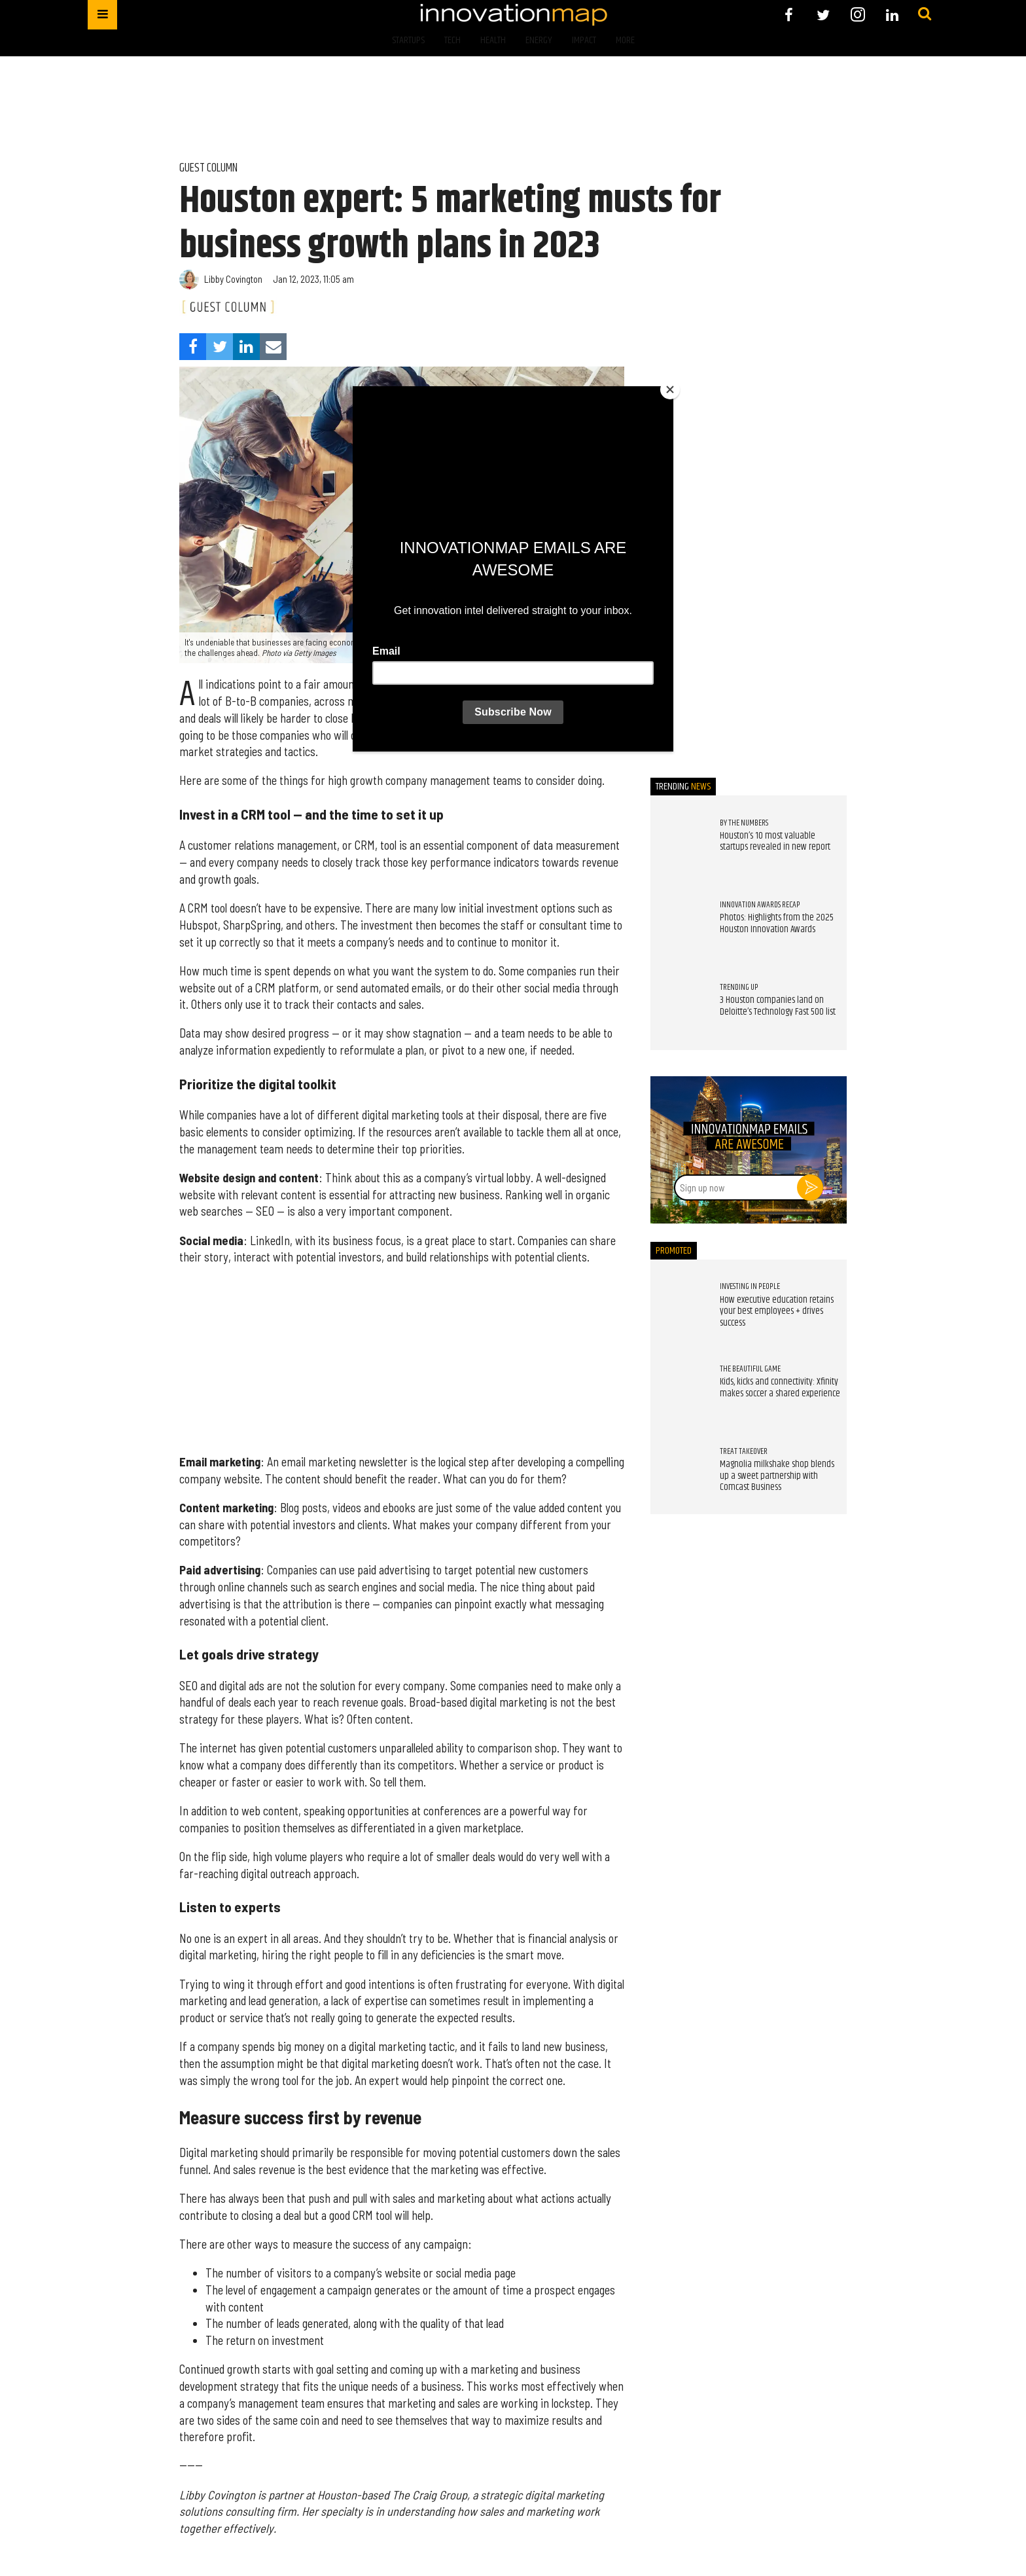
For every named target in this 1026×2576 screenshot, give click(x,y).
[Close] (670, 389)
